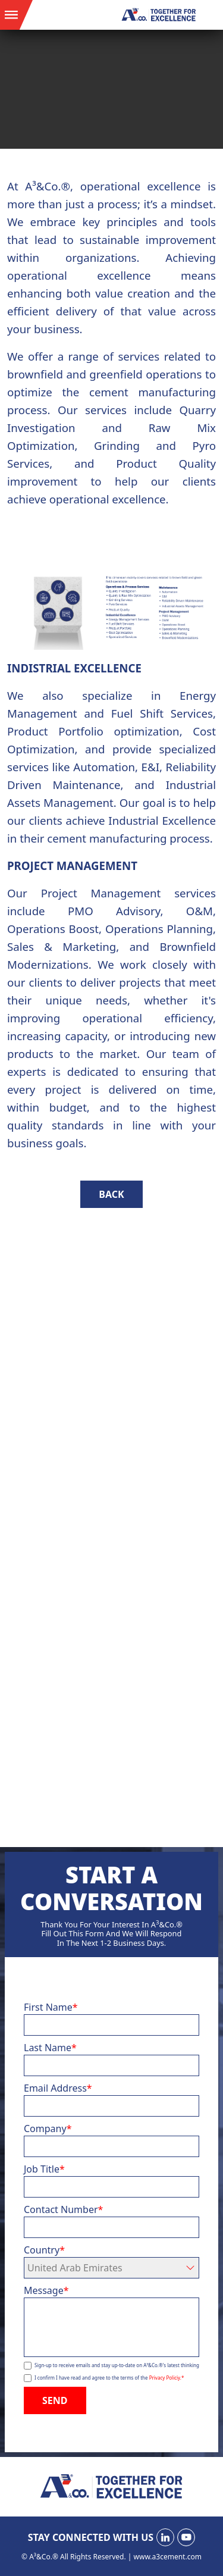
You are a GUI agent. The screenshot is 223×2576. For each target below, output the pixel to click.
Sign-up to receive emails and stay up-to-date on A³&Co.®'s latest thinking (116, 2365)
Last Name (50, 2047)
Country (44, 2249)
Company (47, 2128)
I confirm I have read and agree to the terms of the (109, 2377)
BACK (111, 1194)
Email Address (58, 2088)
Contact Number (63, 2209)
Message (46, 2290)
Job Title (44, 2169)
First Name (51, 2007)
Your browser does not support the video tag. (111, 89)
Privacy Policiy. (166, 2377)
